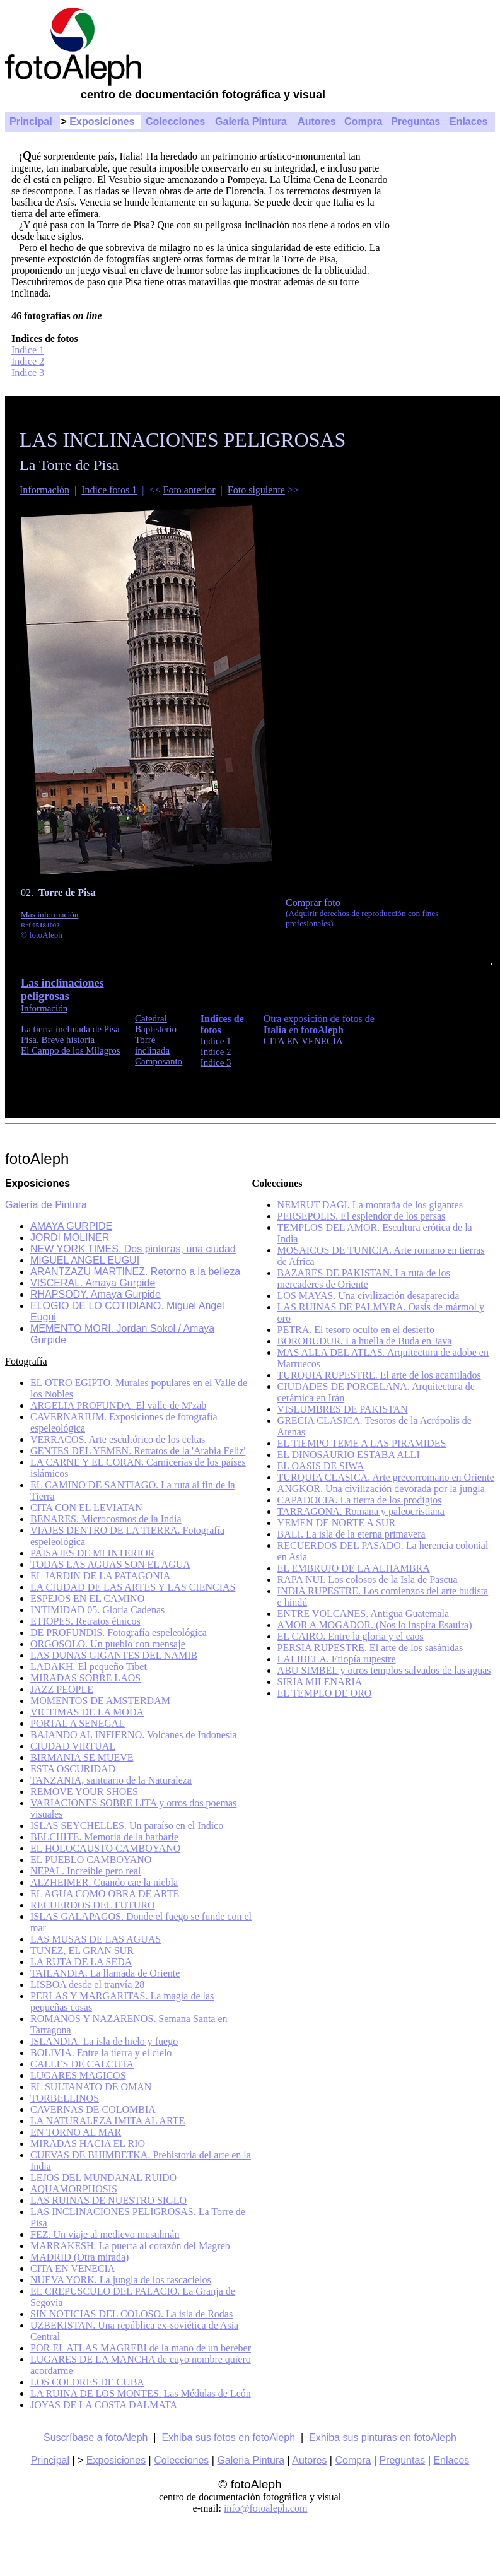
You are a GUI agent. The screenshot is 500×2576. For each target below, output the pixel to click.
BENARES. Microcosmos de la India (106, 1519)
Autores (316, 121)
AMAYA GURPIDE (71, 1226)
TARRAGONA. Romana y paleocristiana (361, 1511)
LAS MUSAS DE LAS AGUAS (95, 1939)
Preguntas (415, 121)
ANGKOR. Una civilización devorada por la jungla (381, 1488)
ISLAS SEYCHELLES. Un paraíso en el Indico (126, 1825)
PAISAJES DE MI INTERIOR (92, 1553)
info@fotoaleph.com (265, 2508)
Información (44, 490)
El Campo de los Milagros (70, 1050)
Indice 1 (27, 349)
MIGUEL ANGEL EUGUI (84, 1260)
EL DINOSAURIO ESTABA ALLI (348, 1454)
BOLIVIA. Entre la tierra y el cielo (101, 2052)
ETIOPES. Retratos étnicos (85, 1621)
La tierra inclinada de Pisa (70, 1029)
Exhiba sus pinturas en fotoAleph (382, 2437)
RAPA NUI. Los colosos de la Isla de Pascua (367, 1579)
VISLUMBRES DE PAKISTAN (342, 1409)
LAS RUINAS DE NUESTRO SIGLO (108, 2200)
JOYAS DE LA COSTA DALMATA (103, 2404)
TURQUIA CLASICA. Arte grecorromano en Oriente (385, 1477)
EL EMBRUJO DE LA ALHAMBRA (353, 1568)
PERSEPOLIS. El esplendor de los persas (361, 1216)
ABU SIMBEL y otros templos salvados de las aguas (384, 1670)
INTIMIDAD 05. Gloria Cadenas (97, 1609)
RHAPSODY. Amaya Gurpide (95, 1294)
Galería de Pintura (46, 1204)
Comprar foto (313, 902)
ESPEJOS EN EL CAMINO (87, 1598)
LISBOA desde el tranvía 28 (87, 1984)
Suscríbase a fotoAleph (96, 2437)
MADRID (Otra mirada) (79, 2257)
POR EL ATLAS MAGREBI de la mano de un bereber (140, 2348)
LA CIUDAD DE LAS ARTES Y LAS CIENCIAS (132, 1587)
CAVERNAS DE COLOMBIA (93, 2109)
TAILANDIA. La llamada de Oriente (105, 1973)
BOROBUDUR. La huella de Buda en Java (364, 1341)
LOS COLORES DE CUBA (87, 2382)
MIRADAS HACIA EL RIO (87, 2143)
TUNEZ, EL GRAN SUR (82, 1950)
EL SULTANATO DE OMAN (90, 2086)
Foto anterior (189, 490)
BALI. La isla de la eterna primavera (351, 1534)
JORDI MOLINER (69, 1237)
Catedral (151, 1018)
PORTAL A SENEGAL (77, 1723)
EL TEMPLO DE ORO (324, 1693)
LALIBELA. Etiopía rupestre (336, 1659)
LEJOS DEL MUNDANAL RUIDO (103, 2177)
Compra (363, 121)
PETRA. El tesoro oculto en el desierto (355, 1329)
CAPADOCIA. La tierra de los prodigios (359, 1500)
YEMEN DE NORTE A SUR (336, 1522)
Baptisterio (156, 1029)
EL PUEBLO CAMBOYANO (90, 1859)
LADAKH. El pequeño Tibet (88, 1666)
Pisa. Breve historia (58, 1040)
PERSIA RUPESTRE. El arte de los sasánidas (370, 1647)
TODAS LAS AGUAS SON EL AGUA (110, 1564)
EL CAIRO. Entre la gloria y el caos (350, 1636)
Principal (30, 121)
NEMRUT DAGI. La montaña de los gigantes (370, 1204)
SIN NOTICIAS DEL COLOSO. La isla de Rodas (131, 2313)
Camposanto (158, 1061)
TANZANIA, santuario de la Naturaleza (111, 1780)
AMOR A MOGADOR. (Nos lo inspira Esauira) (374, 1625)
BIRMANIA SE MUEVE (82, 1757)
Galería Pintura (251, 121)
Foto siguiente (256, 490)
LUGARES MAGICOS (78, 2075)
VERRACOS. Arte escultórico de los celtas (117, 1439)
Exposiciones (101, 121)
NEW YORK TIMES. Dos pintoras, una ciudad (133, 1249)
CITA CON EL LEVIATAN (86, 1507)
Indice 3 (27, 372)
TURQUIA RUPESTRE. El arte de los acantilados (379, 1375)
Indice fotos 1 (109, 490)
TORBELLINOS (64, 2098)
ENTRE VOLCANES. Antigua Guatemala (363, 1613)
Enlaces (468, 121)
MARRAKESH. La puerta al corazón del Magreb (130, 2245)
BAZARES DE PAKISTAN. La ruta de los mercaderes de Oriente (363, 1278)
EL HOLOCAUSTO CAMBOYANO (105, 1848)
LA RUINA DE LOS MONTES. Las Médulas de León (140, 2393)
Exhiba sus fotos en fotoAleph (228, 2437)
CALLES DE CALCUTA (82, 2064)
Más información (49, 914)
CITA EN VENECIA (303, 1041)
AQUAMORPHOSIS (73, 2189)
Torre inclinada (152, 1045)
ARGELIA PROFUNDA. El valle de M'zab (118, 1405)
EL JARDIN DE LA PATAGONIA (100, 1575)
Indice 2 (27, 361)
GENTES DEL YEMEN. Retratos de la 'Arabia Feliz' (137, 1450)
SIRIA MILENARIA (320, 1681)
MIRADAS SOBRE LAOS (85, 1678)
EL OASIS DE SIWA (320, 1466)
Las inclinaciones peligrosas (62, 990)
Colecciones (175, 121)
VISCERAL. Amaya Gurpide (92, 1283)
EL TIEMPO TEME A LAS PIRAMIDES (361, 1443)
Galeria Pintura (250, 2460)
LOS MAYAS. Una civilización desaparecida (368, 1295)
